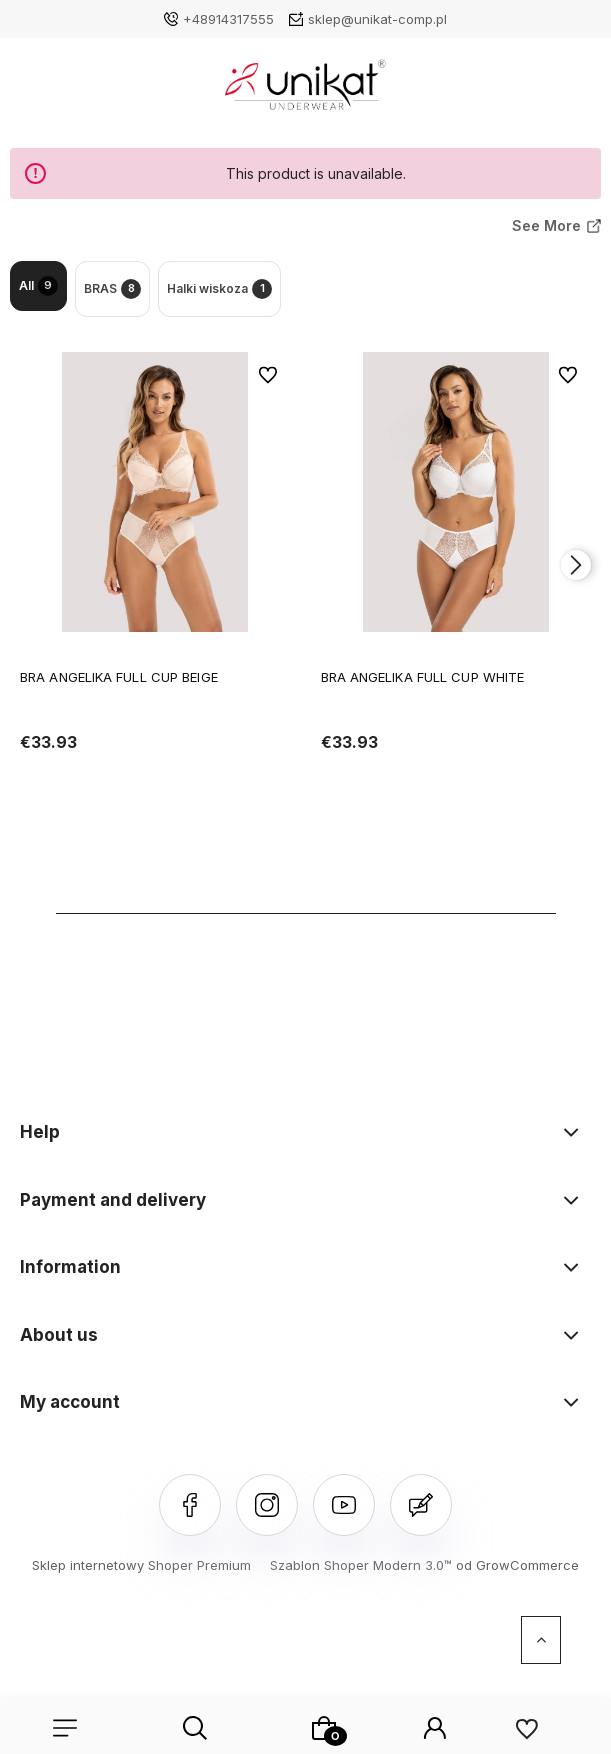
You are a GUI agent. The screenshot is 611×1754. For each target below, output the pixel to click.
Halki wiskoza (219, 289)
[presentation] (576, 565)
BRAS (112, 289)
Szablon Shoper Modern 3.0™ (361, 1565)
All (38, 286)
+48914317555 (228, 19)
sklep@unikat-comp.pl (377, 19)
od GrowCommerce (517, 1565)
